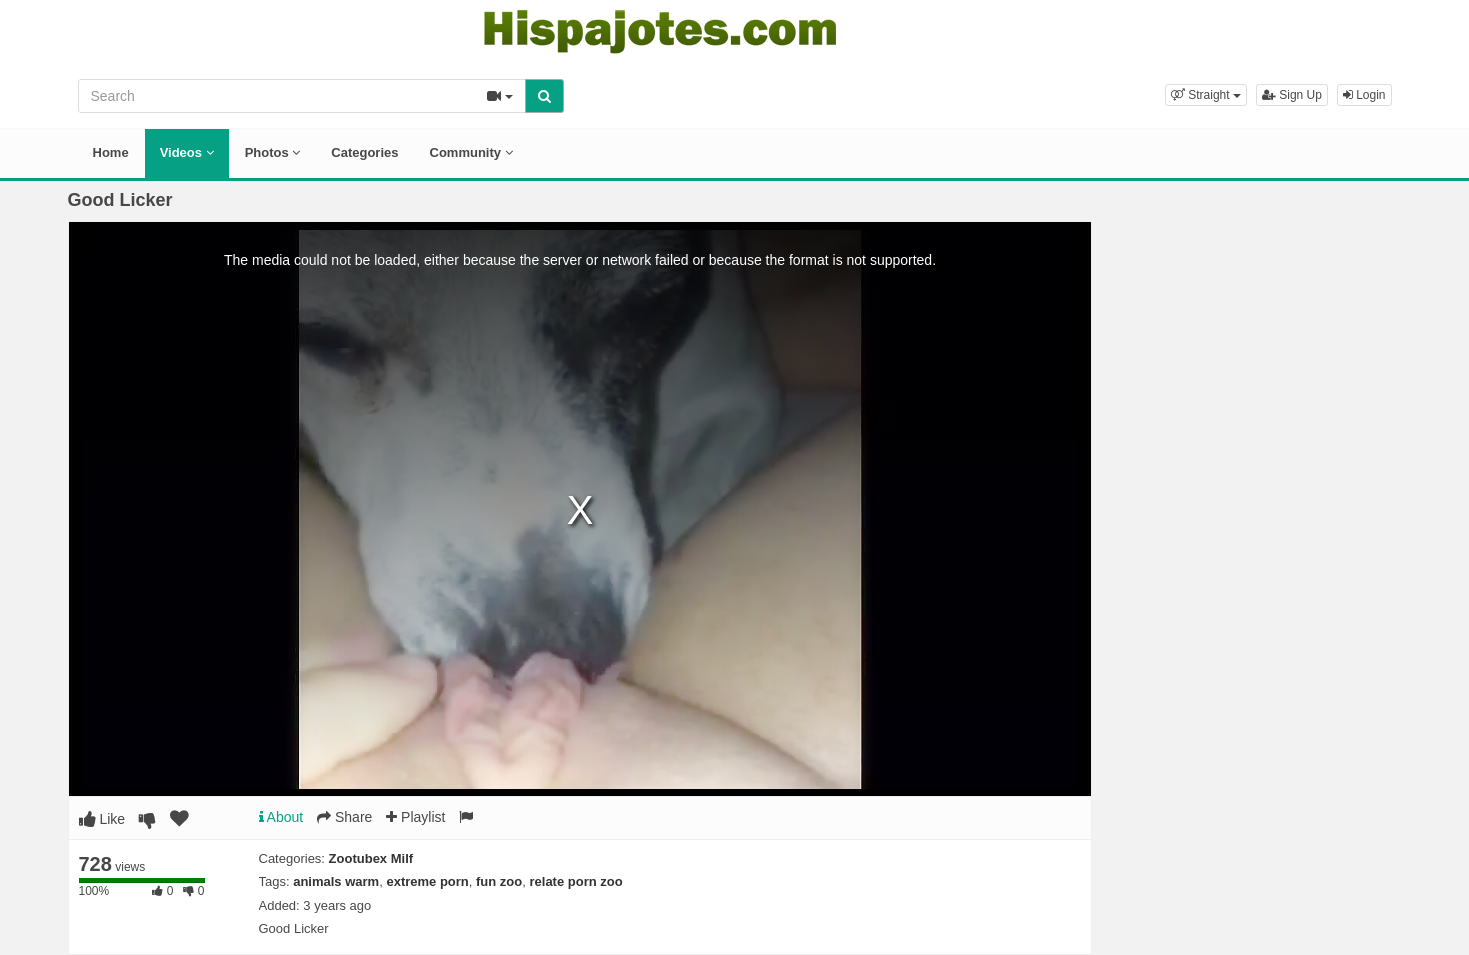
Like (102, 819)
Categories (364, 152)
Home (111, 152)
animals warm (336, 881)
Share (344, 817)
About (281, 817)
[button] (1206, 95)
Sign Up (1292, 95)
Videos (187, 152)
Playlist (415, 817)
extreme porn (427, 881)
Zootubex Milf (371, 858)
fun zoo (499, 881)
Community (471, 152)
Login (1364, 95)
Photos (273, 152)
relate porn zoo (575, 881)
